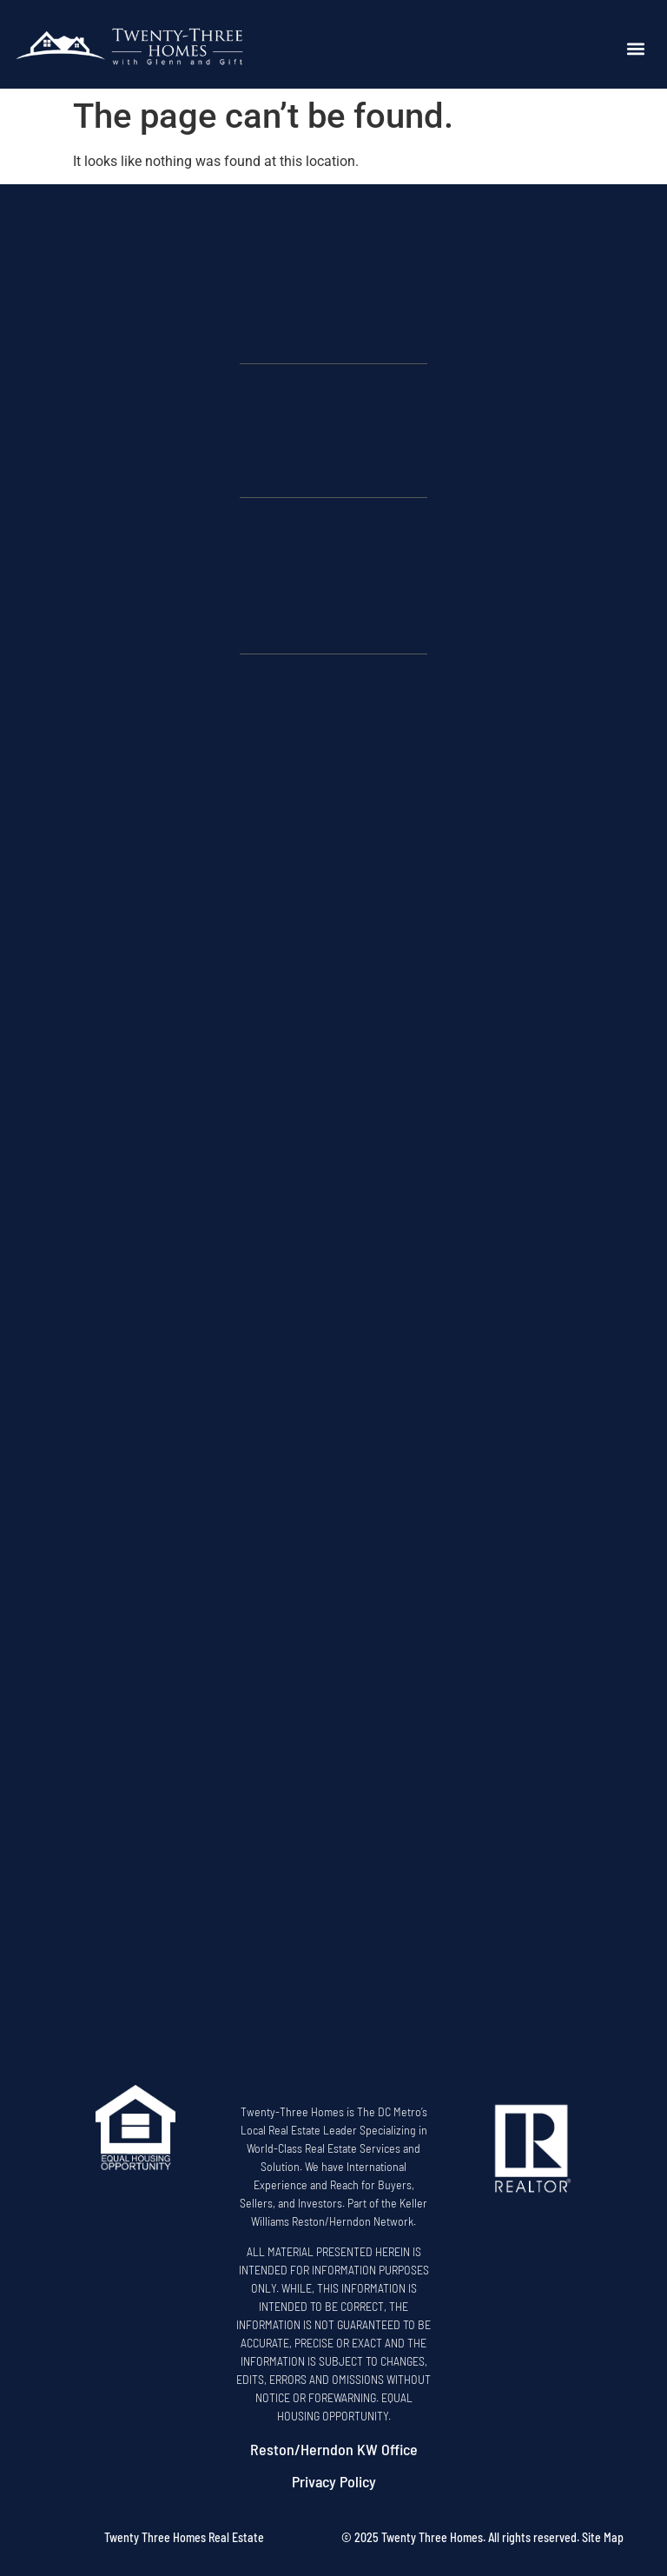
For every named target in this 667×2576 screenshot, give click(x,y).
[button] (636, 49)
